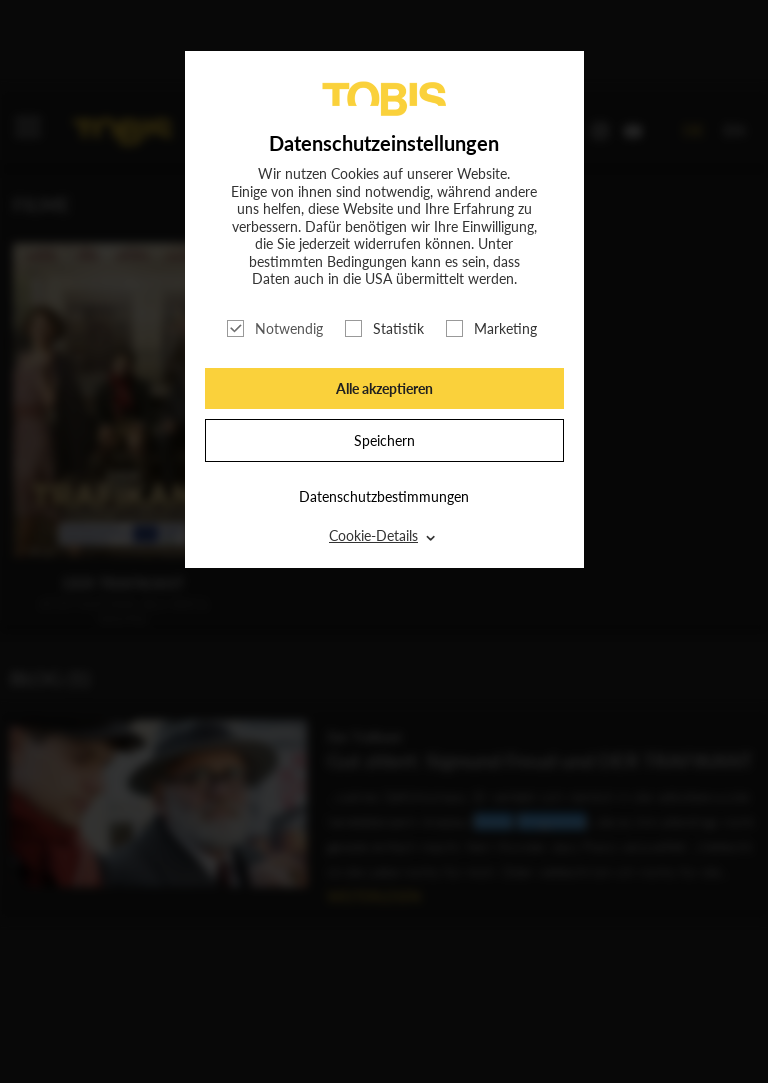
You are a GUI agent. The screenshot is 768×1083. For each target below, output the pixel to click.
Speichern (384, 440)
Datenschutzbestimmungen (384, 496)
